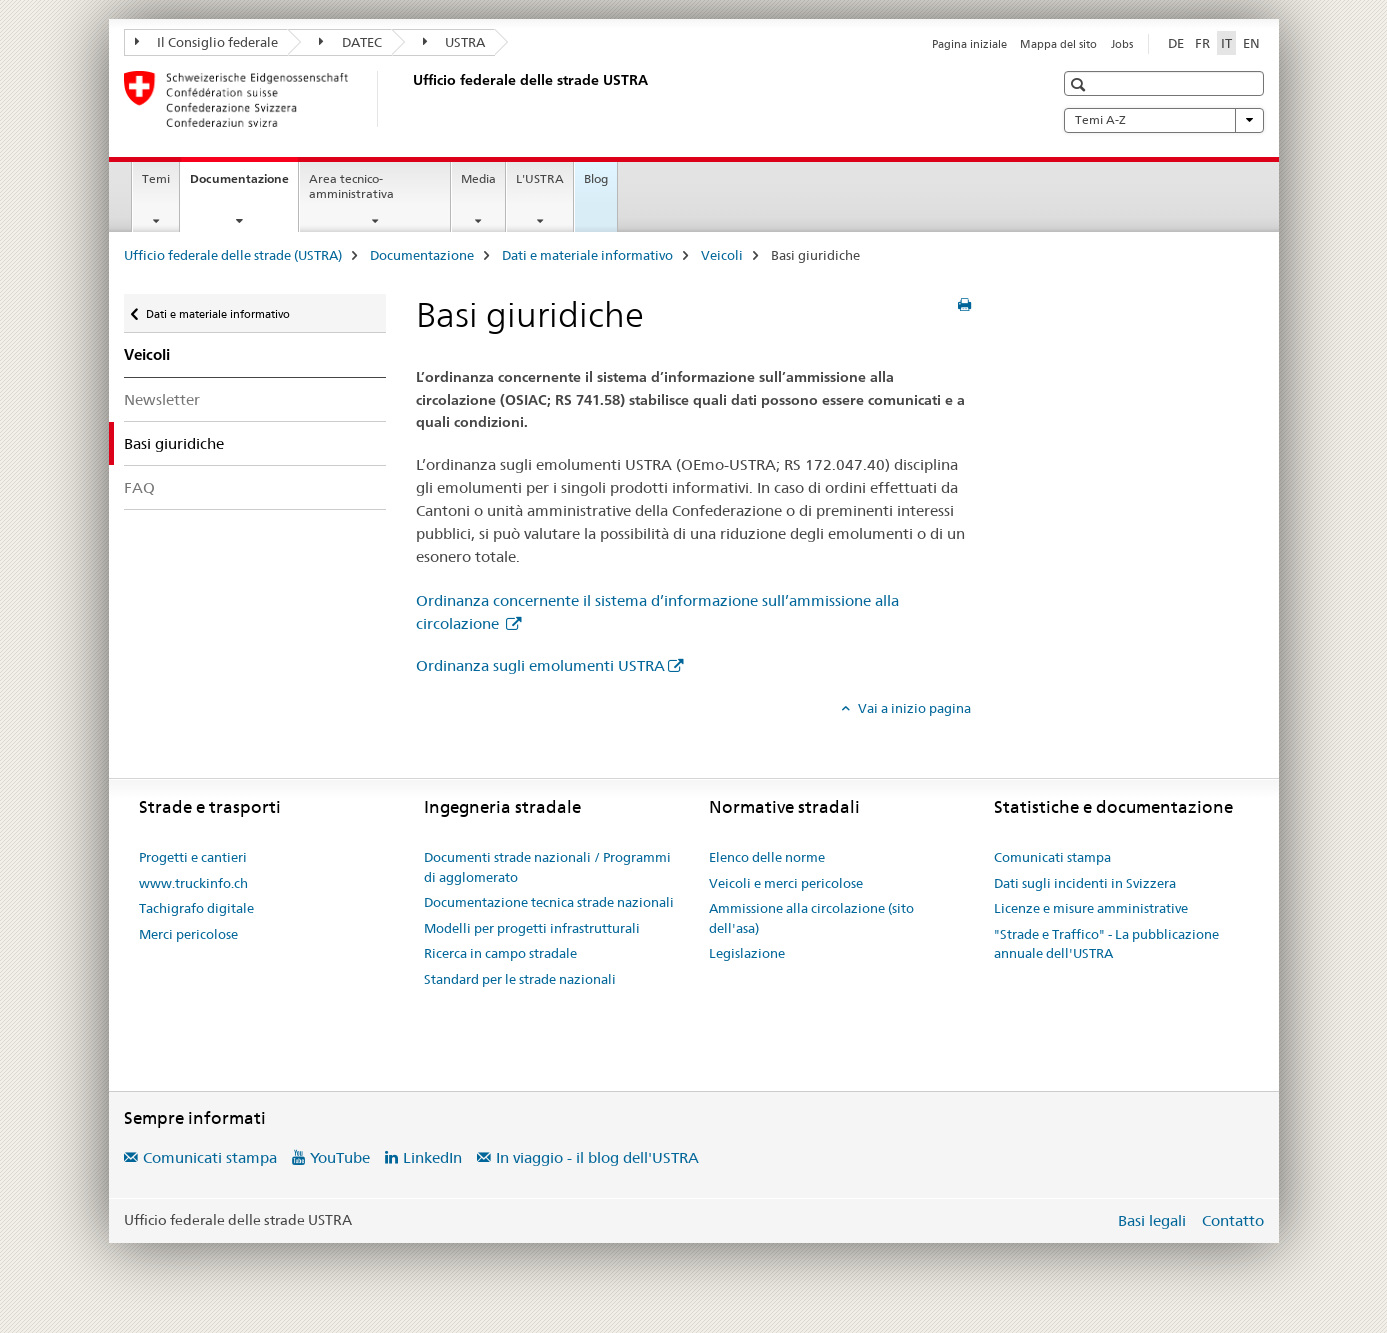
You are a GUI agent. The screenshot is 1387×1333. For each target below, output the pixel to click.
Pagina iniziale (969, 44)
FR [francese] (1202, 43)
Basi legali (1152, 1220)
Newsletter (162, 399)
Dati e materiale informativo (587, 255)
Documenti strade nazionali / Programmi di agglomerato (547, 867)
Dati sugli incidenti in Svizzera (1085, 883)
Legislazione (747, 953)
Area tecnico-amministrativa (351, 186)
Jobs (1122, 44)
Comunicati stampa (1052, 857)
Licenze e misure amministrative (1091, 908)
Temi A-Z (1164, 120)
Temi (156, 178)
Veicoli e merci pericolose (786, 883)
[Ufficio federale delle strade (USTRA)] (409, 99)
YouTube (340, 1157)
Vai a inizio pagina (913, 708)
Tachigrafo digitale (196, 908)
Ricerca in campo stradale (500, 953)
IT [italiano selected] (1226, 43)
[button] (1080, 84)
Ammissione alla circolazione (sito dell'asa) (811, 918)
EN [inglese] (1251, 43)
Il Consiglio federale (207, 42)
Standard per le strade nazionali (520, 979)
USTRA (454, 42)
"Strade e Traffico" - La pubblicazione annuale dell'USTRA (1106, 944)
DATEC (350, 42)
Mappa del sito (1058, 44)
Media (478, 178)
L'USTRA (540, 178)
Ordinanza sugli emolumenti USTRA (540, 665)
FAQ (139, 487)
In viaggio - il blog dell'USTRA (597, 1157)
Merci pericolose (188, 934)
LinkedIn (432, 1157)
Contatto (1233, 1220)
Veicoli (722, 255)
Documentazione (244, 185)
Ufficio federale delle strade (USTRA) (233, 255)
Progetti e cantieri (193, 857)
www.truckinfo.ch (193, 883)
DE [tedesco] (1176, 43)
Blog (596, 178)
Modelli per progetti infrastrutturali (532, 928)
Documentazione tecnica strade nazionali (549, 902)
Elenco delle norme (767, 857)
